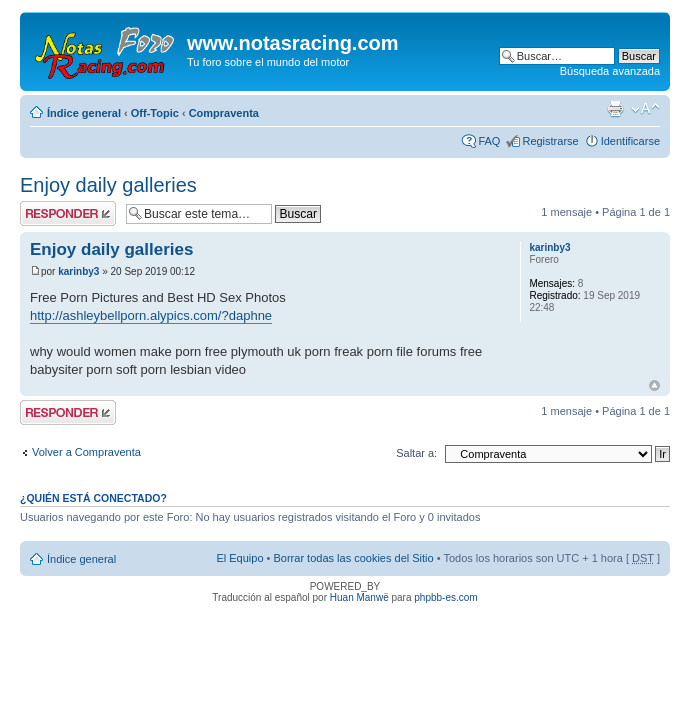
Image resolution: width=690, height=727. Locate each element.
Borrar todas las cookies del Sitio (353, 558)
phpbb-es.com (445, 597)
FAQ (489, 141)
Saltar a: (416, 453)
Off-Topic (155, 113)
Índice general (84, 113)
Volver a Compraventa (86, 452)
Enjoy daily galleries (108, 185)
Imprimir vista (615, 109)
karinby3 (78, 271)
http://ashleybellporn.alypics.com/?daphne (151, 315)
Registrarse (550, 141)
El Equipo (239, 558)
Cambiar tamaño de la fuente (645, 109)
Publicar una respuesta (68, 213)
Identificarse (630, 141)
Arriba (654, 385)
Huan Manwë (359, 597)
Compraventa (224, 113)
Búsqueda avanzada (610, 71)
